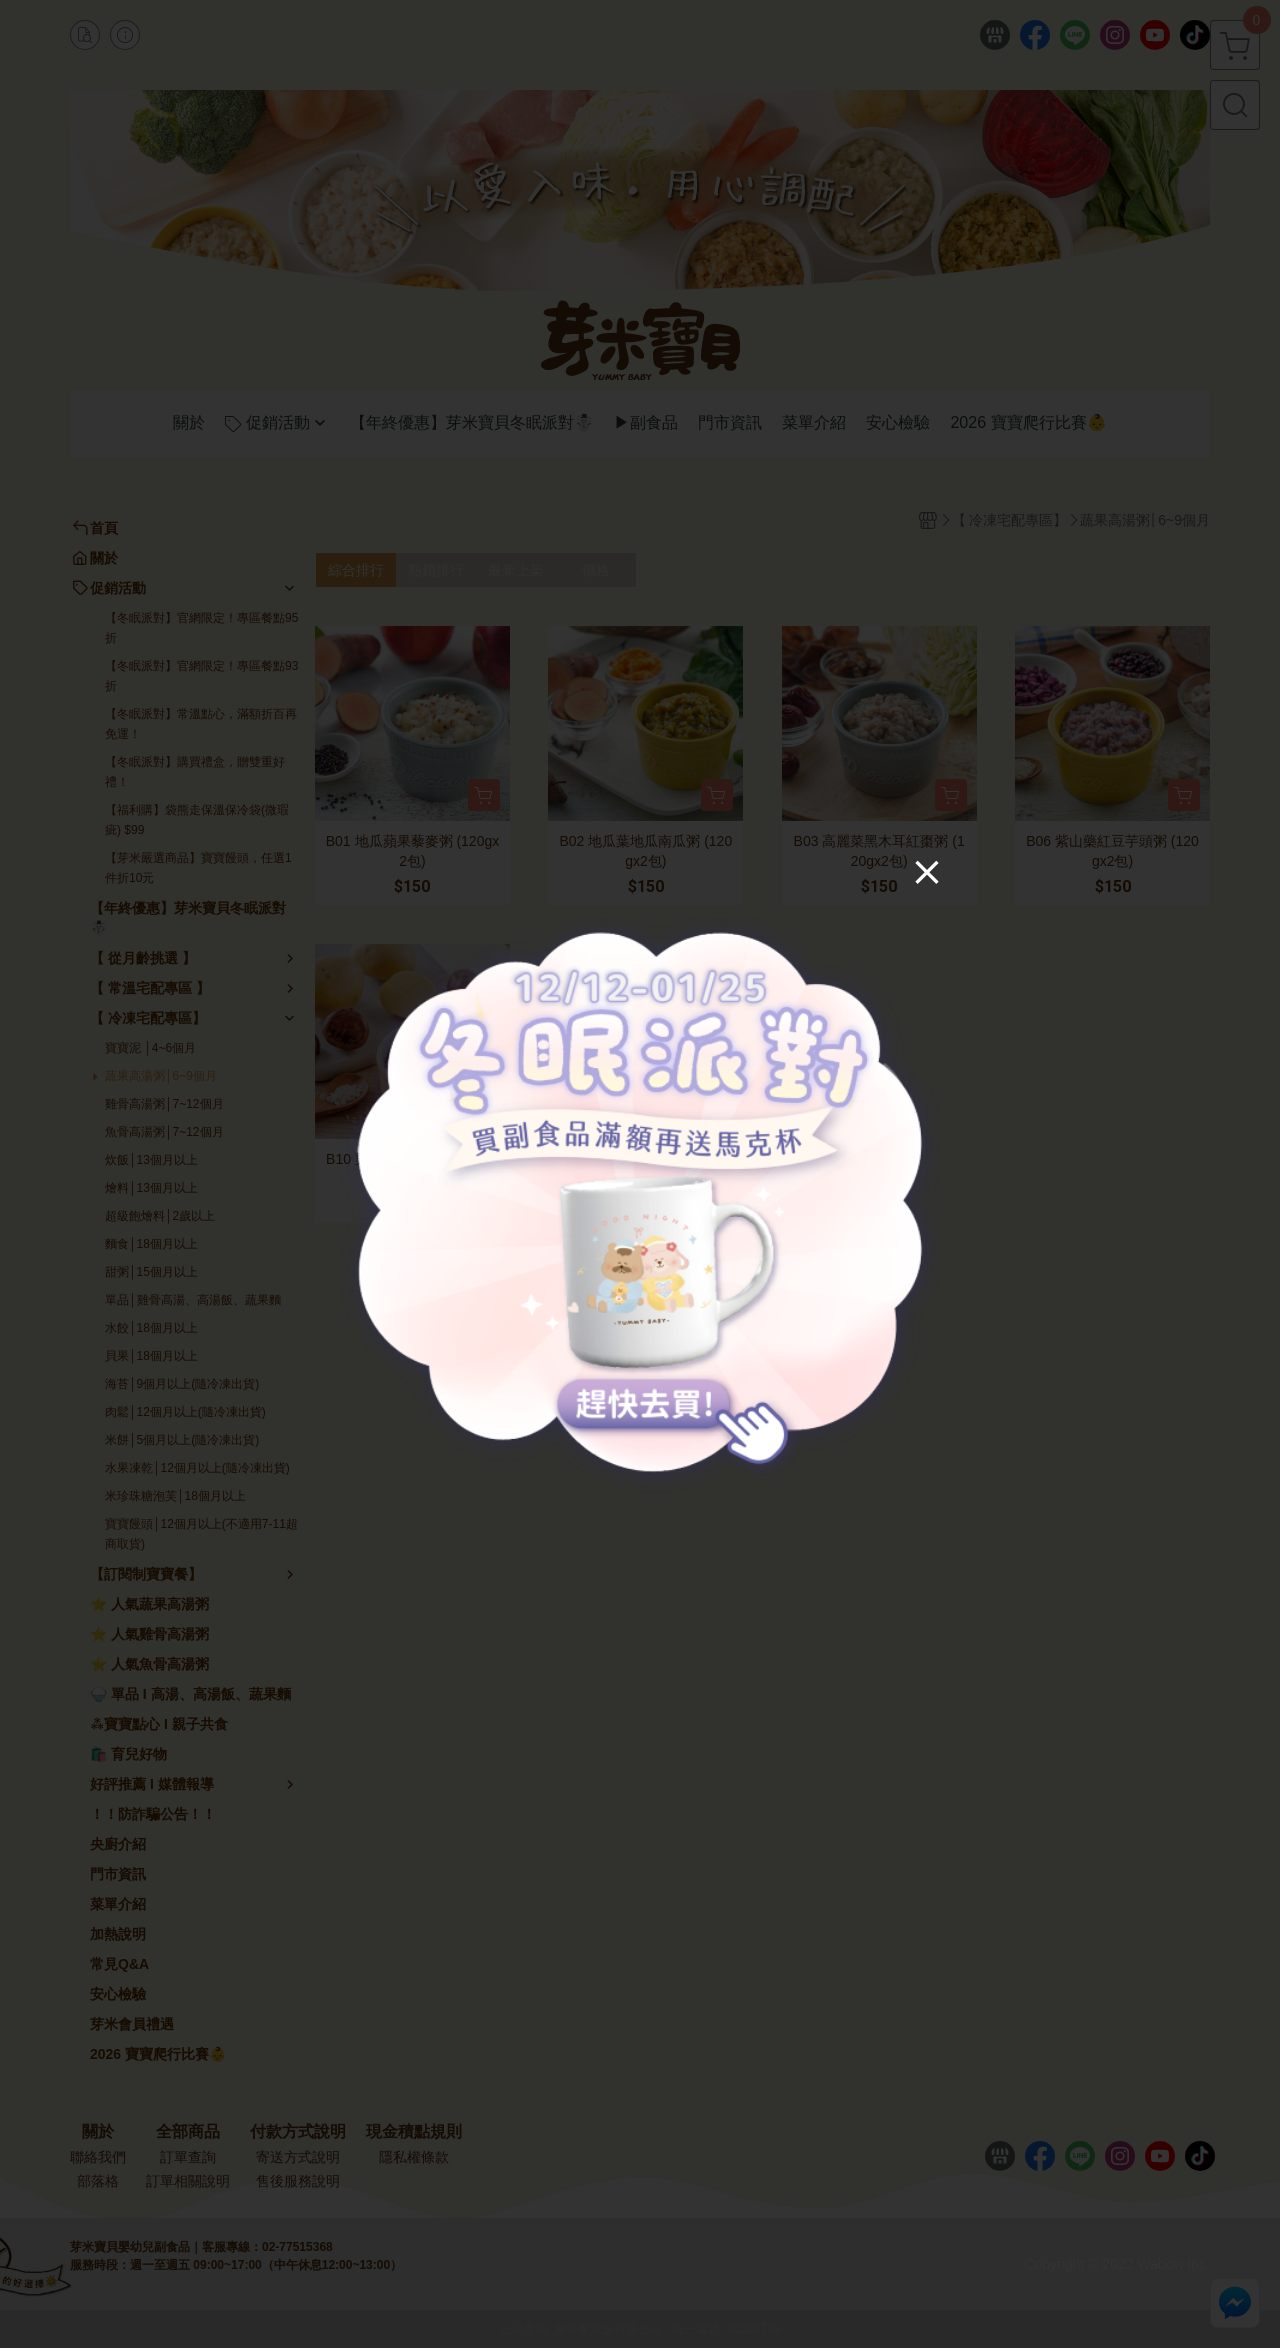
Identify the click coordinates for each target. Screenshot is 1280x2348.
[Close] (918, 880)
